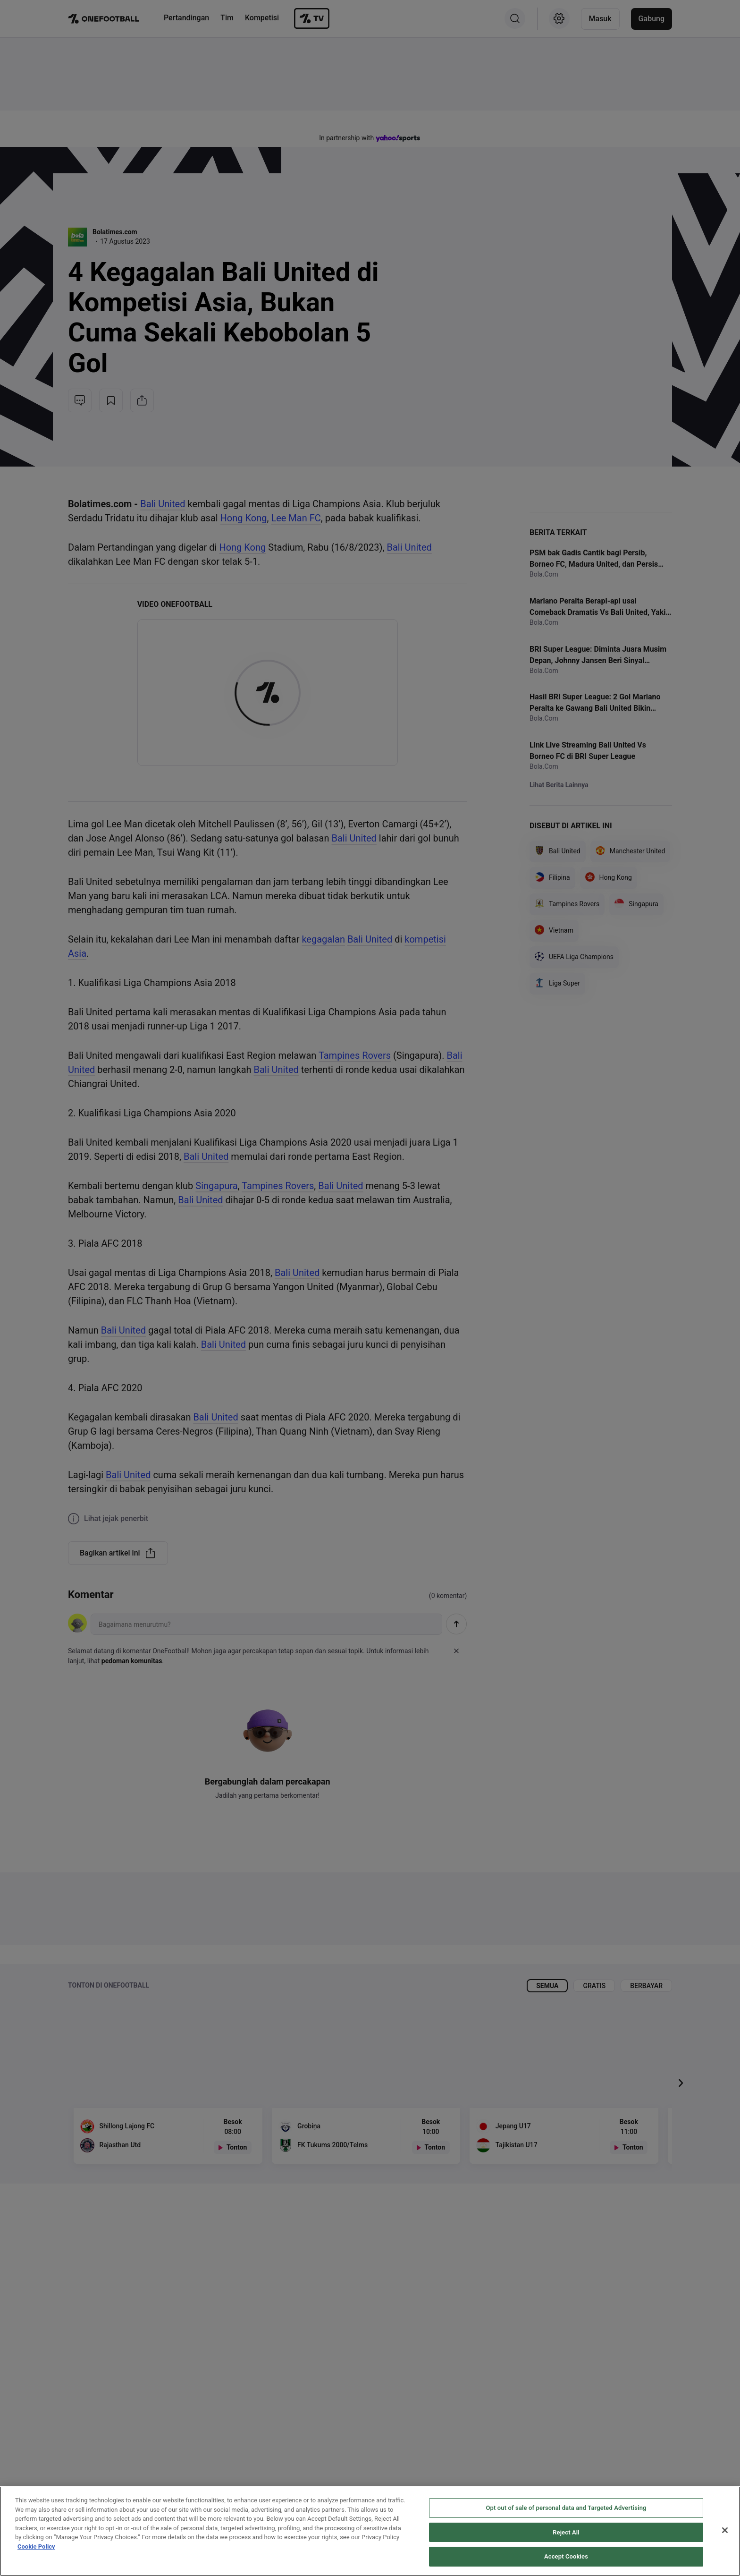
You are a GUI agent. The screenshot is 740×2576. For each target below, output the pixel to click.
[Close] (725, 2530)
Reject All (566, 2532)
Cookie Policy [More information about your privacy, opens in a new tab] (36, 2546)
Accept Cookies (566, 2556)
